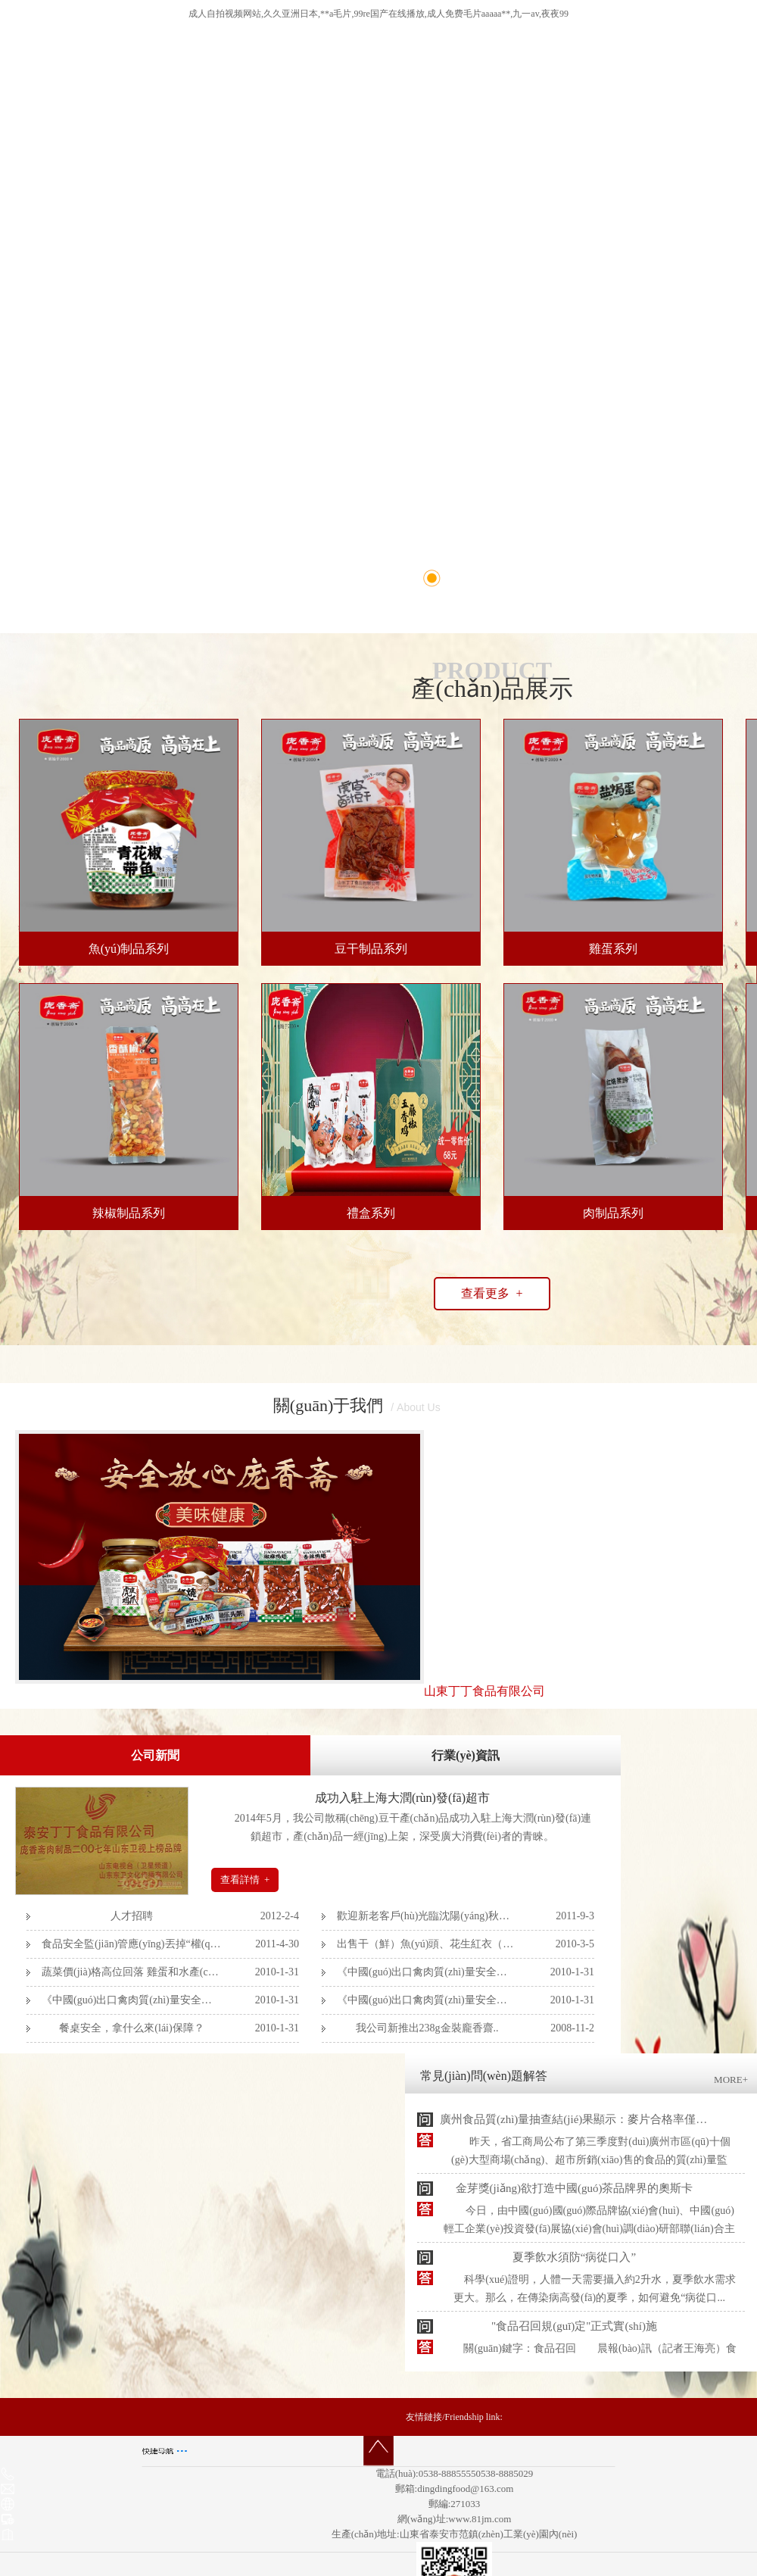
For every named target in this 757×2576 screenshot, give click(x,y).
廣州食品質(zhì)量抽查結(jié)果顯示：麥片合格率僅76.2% (582, 2119)
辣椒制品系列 (128, 1213)
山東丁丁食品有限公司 (484, 1691)
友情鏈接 (424, 2417)
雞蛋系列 (613, 948)
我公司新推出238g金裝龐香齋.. (427, 2028)
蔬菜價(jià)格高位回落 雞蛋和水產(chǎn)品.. (132, 1972)
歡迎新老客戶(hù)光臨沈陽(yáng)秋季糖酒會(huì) (427, 1916)
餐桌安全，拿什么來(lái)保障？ (131, 2028)
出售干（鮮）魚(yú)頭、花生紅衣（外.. (427, 1944)
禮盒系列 (371, 1213)
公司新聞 (155, 1755)
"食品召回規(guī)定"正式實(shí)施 (574, 2326)
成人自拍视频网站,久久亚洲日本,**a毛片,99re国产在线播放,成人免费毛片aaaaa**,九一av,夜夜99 (378, 13)
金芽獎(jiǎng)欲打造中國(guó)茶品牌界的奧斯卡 (574, 2188)
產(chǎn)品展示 (492, 688)
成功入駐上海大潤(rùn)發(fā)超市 (402, 1797)
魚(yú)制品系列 (129, 948)
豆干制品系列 (371, 948)
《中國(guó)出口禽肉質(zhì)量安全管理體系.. (427, 1972)
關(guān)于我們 (328, 1405)
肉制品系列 (613, 1213)
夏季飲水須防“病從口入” (574, 2257)
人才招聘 (132, 1916)
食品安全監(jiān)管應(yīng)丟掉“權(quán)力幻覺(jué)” (132, 1944)
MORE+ (731, 2079)
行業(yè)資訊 (465, 1755)
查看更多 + (491, 1293)
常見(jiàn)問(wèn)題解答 (483, 2075)
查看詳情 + (245, 1879)
